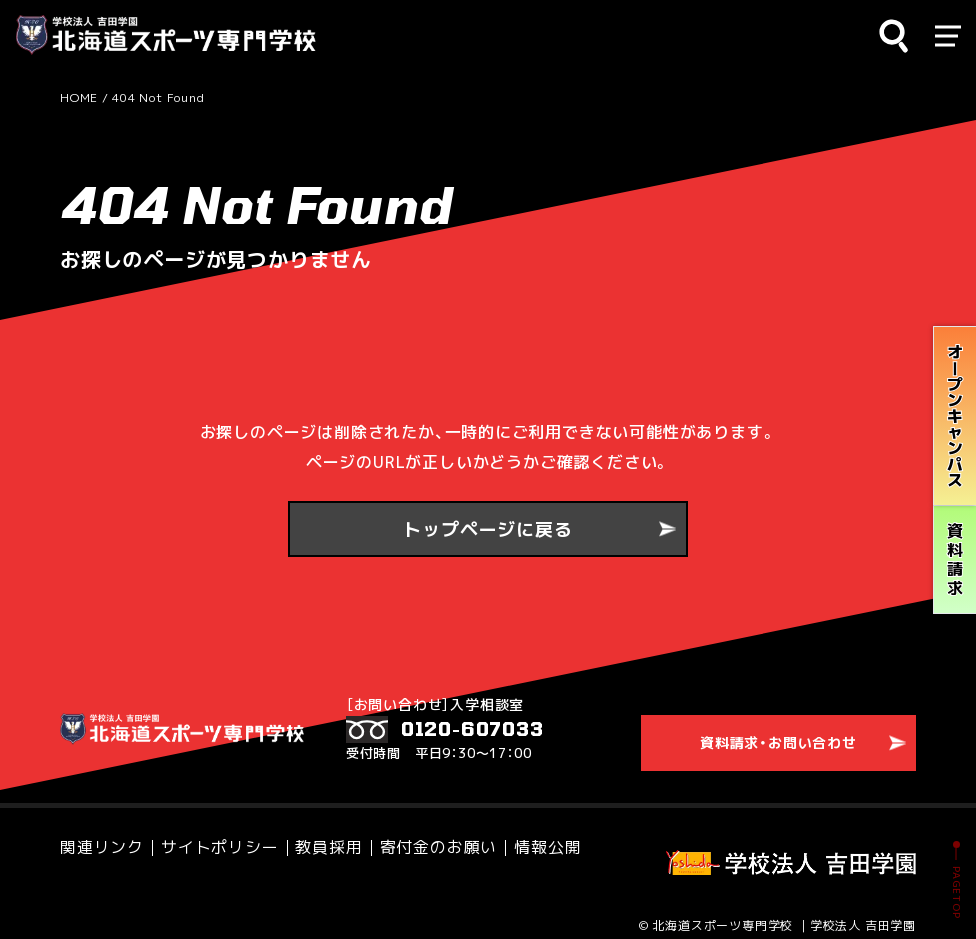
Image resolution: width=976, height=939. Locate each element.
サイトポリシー (172, 837)
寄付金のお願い (326, 837)
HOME (79, 97)
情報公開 (402, 837)
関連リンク (89, 837)
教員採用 (249, 837)
